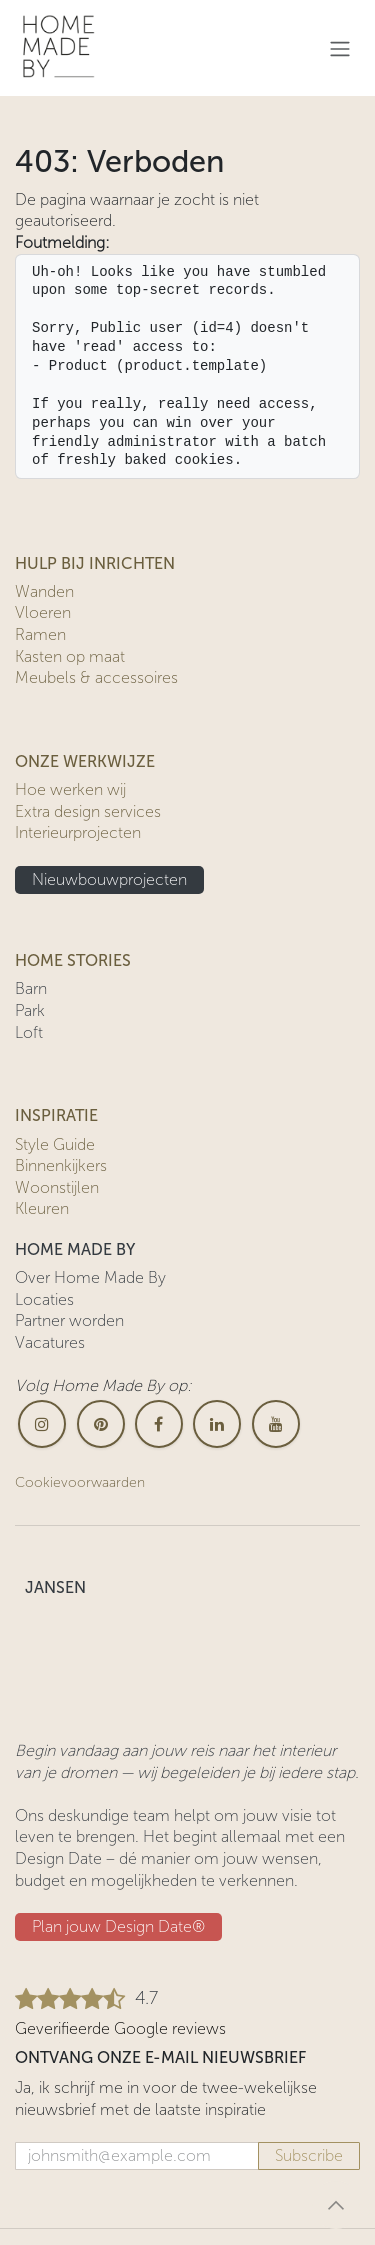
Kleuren (42, 1208)
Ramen (40, 634)
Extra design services (88, 811)
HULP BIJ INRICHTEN (95, 563)
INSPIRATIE (56, 1115)
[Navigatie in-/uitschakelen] (340, 48)
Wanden (44, 591)
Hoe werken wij (70, 789)
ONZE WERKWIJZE (85, 761)
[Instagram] (42, 1424)
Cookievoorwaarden (80, 1482)
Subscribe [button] (309, 2155)
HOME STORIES (73, 960)
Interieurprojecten (78, 832)
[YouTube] (276, 1424)
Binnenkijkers (61, 1165)
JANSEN (55, 1587)
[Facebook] (159, 1424)
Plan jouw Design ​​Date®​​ (118, 1926)
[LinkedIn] (217, 1424)
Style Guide (55, 1144)
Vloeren (43, 612)
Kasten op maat (70, 656)
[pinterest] (101, 1424)
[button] (336, 2205)
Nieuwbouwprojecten (109, 879)
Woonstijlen (57, 1187)
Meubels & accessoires (96, 677)
